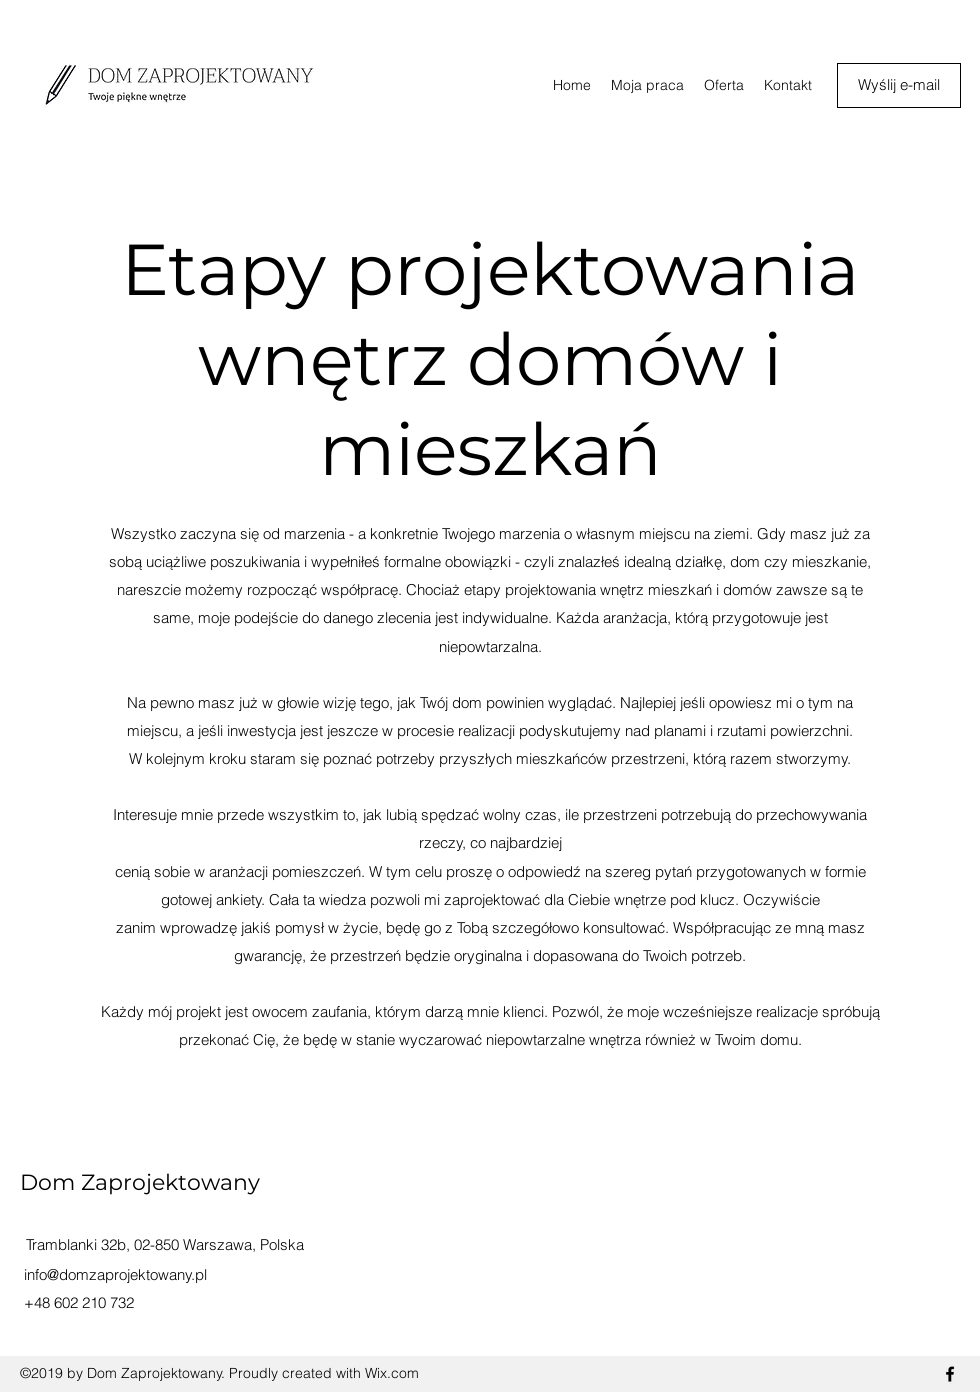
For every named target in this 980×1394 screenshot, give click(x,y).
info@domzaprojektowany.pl (115, 1274)
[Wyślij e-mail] (899, 85)
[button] (724, 85)
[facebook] (950, 1374)
